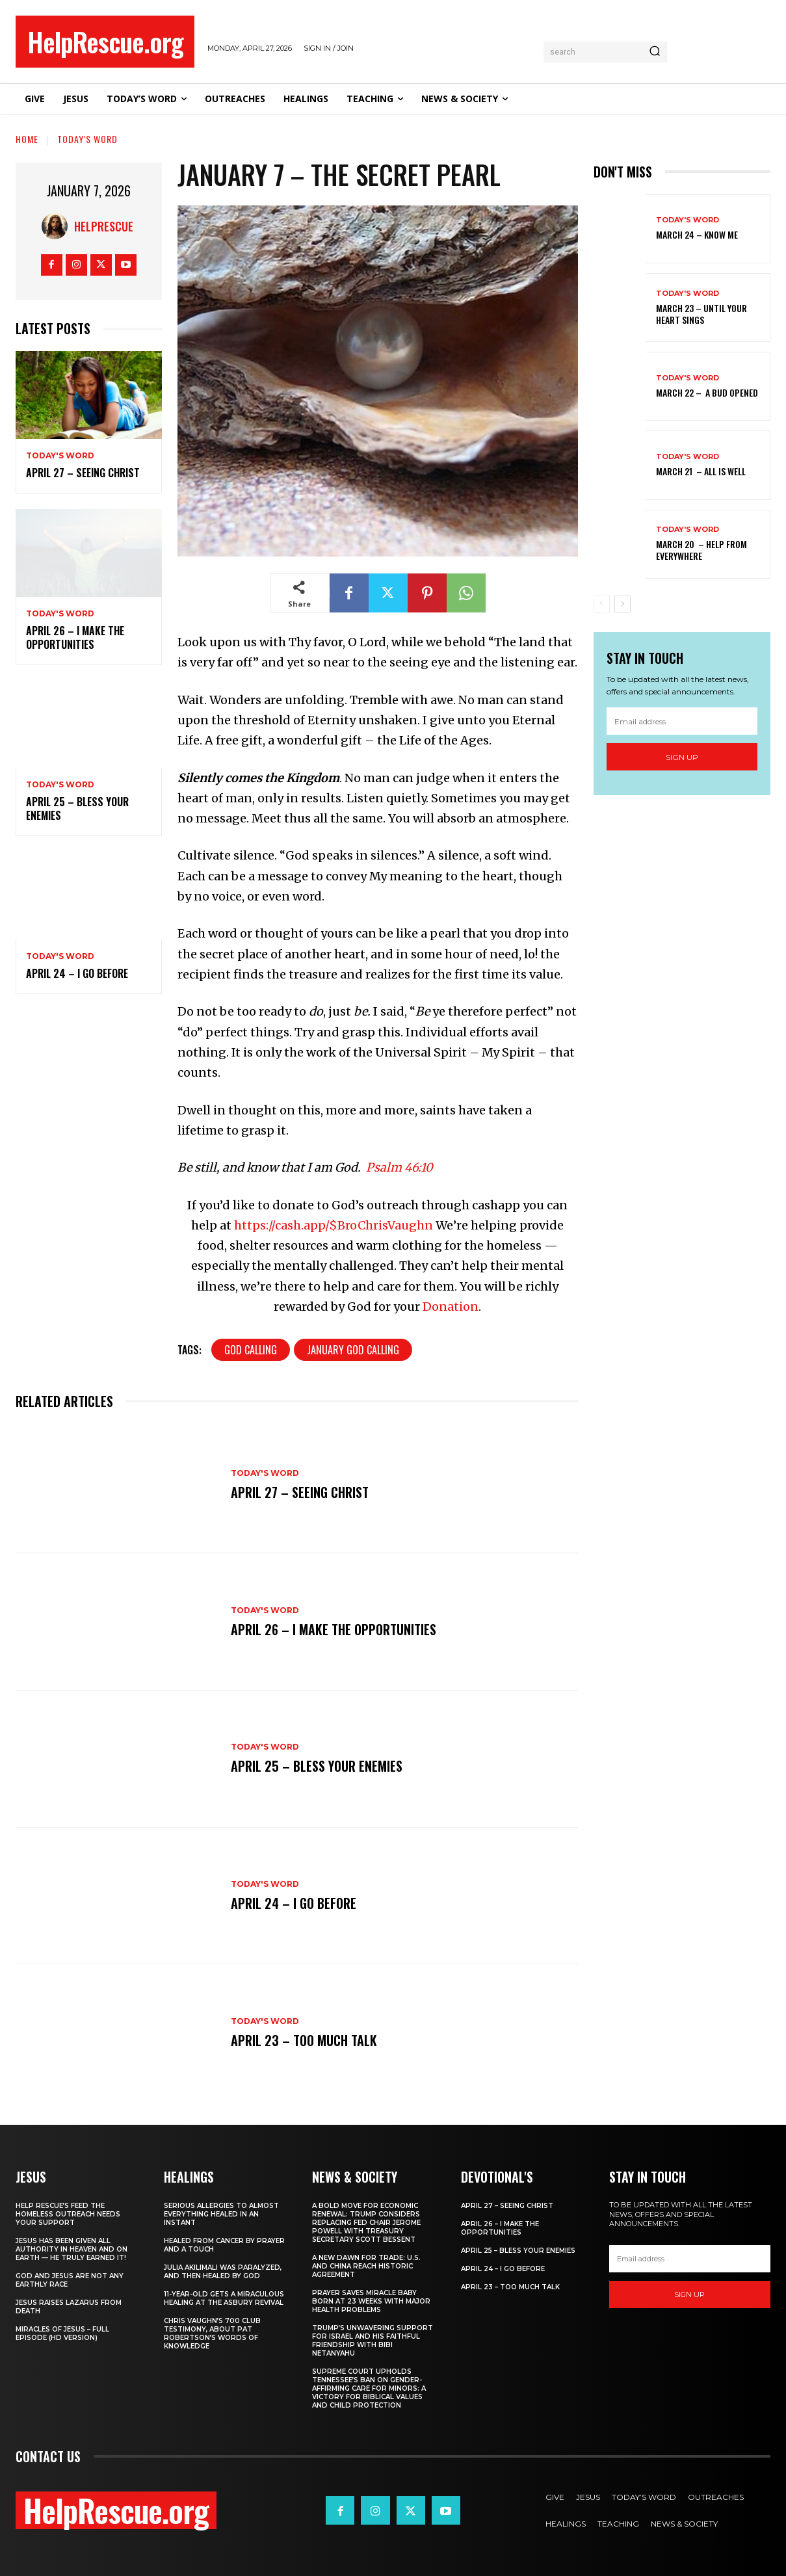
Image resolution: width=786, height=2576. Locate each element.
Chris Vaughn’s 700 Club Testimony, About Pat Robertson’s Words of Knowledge (212, 2333)
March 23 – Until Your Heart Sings (701, 313)
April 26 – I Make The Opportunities (75, 637)
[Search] (654, 52)
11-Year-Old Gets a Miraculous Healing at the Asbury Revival (224, 2298)
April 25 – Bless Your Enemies (77, 808)
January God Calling (353, 1350)
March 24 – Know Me (697, 234)
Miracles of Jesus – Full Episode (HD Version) (62, 2333)
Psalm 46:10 (399, 1167)
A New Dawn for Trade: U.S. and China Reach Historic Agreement (366, 2266)
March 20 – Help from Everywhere (701, 549)
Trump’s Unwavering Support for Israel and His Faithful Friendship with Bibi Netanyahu (372, 2341)
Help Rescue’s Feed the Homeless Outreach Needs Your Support (68, 2214)
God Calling (250, 1350)
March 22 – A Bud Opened (707, 392)
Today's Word (87, 139)
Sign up (682, 757)
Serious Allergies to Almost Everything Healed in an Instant (221, 2214)
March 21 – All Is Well (701, 471)
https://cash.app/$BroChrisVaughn (333, 1225)
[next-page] (622, 604)
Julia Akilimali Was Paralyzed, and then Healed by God (223, 2271)
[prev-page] (602, 604)
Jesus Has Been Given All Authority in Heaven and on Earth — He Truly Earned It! (71, 2249)
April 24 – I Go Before (77, 973)
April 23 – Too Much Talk (304, 2040)
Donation (450, 1306)
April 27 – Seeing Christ (83, 472)
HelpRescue (103, 226)
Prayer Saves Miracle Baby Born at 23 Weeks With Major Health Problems (371, 2301)
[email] (682, 721)
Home (27, 139)
